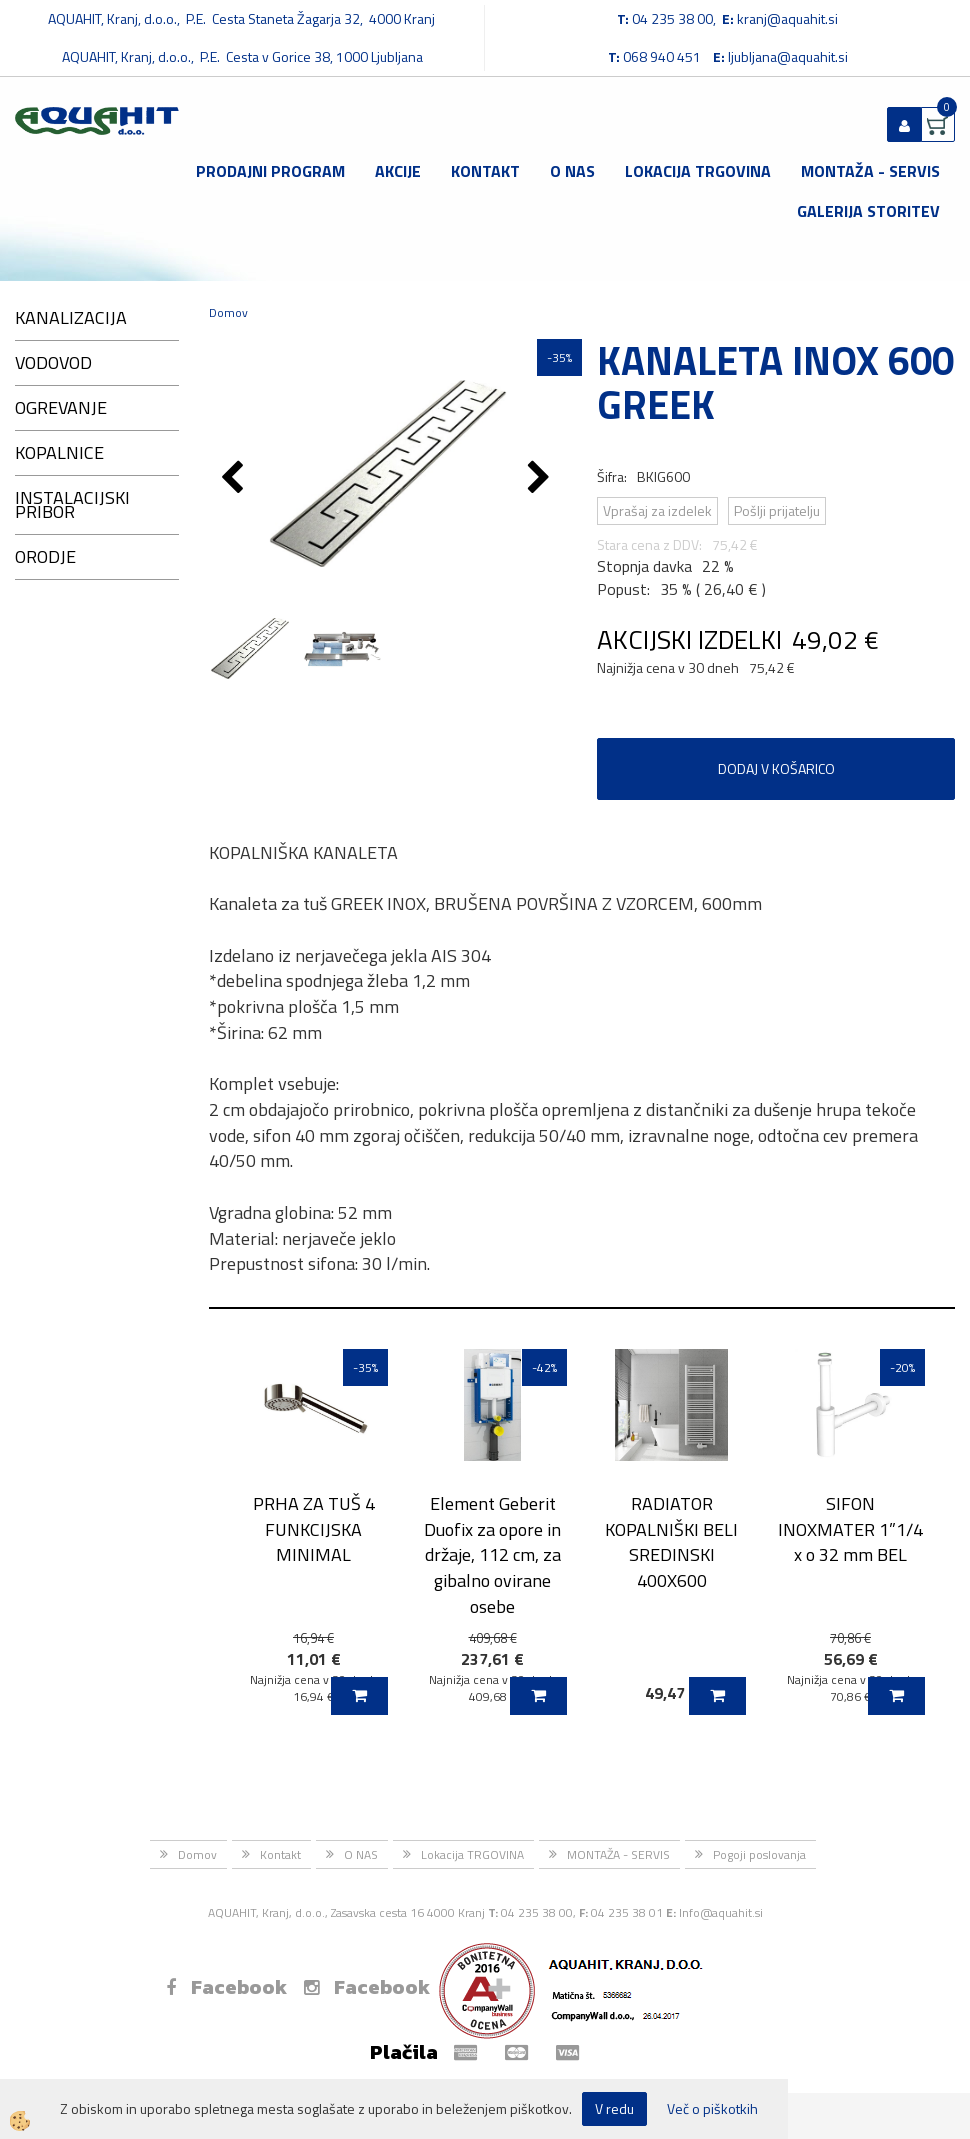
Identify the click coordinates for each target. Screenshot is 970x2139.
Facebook (226, 1987)
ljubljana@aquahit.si (788, 56)
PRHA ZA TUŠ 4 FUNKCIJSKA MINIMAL (314, 1529)
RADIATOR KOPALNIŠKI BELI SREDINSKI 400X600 (671, 1542)
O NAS (572, 171)
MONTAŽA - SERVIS (870, 171)
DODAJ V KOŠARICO (776, 768)
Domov (228, 312)
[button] (541, 479)
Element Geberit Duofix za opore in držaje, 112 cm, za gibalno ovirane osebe (492, 1555)
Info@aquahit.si (721, 1912)
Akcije (398, 171)
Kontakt (485, 171)
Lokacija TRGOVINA (698, 171)
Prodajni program (270, 171)
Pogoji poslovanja (759, 1854)
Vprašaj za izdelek (657, 510)
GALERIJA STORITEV (868, 211)
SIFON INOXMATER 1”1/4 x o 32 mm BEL (850, 1529)
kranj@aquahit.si (787, 18)
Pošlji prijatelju (777, 510)
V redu (614, 2108)
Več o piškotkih (712, 2109)
